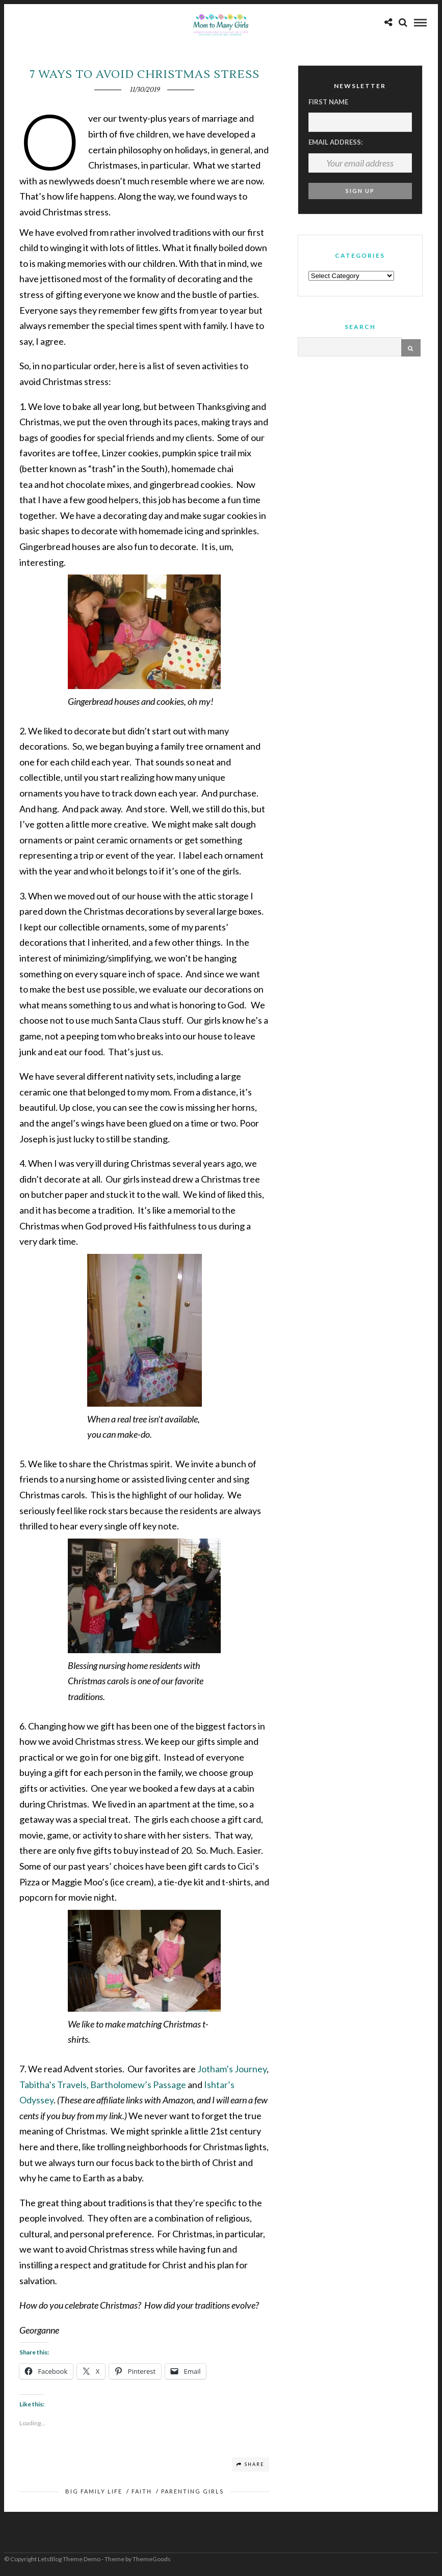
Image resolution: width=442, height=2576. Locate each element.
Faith (142, 2491)
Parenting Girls (192, 2491)
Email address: (335, 142)
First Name (328, 102)
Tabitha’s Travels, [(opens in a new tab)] (54, 2084)
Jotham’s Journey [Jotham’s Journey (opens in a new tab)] (232, 2068)
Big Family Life (93, 2491)
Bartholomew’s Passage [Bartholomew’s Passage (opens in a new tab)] (138, 2084)
